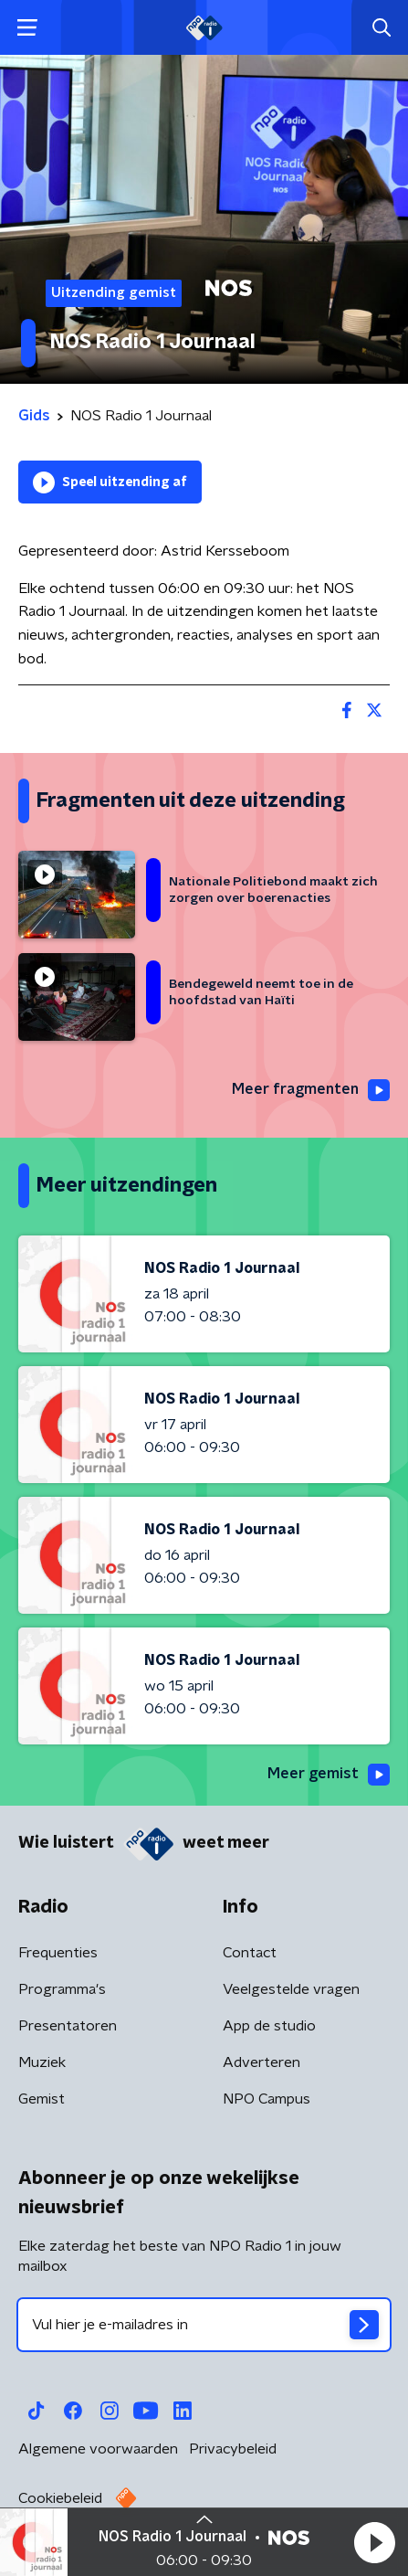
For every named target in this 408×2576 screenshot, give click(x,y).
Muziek (42, 2062)
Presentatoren (67, 2026)
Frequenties (58, 1952)
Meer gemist (328, 1775)
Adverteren (261, 2062)
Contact (250, 1952)
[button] (374, 2542)
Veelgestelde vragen (291, 1989)
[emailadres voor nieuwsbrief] (204, 2324)
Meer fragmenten (311, 1090)
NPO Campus (266, 2099)
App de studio (269, 2026)
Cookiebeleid (60, 2498)
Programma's (62, 1989)
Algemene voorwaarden (98, 2449)
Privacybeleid (233, 2449)
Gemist (41, 2099)
